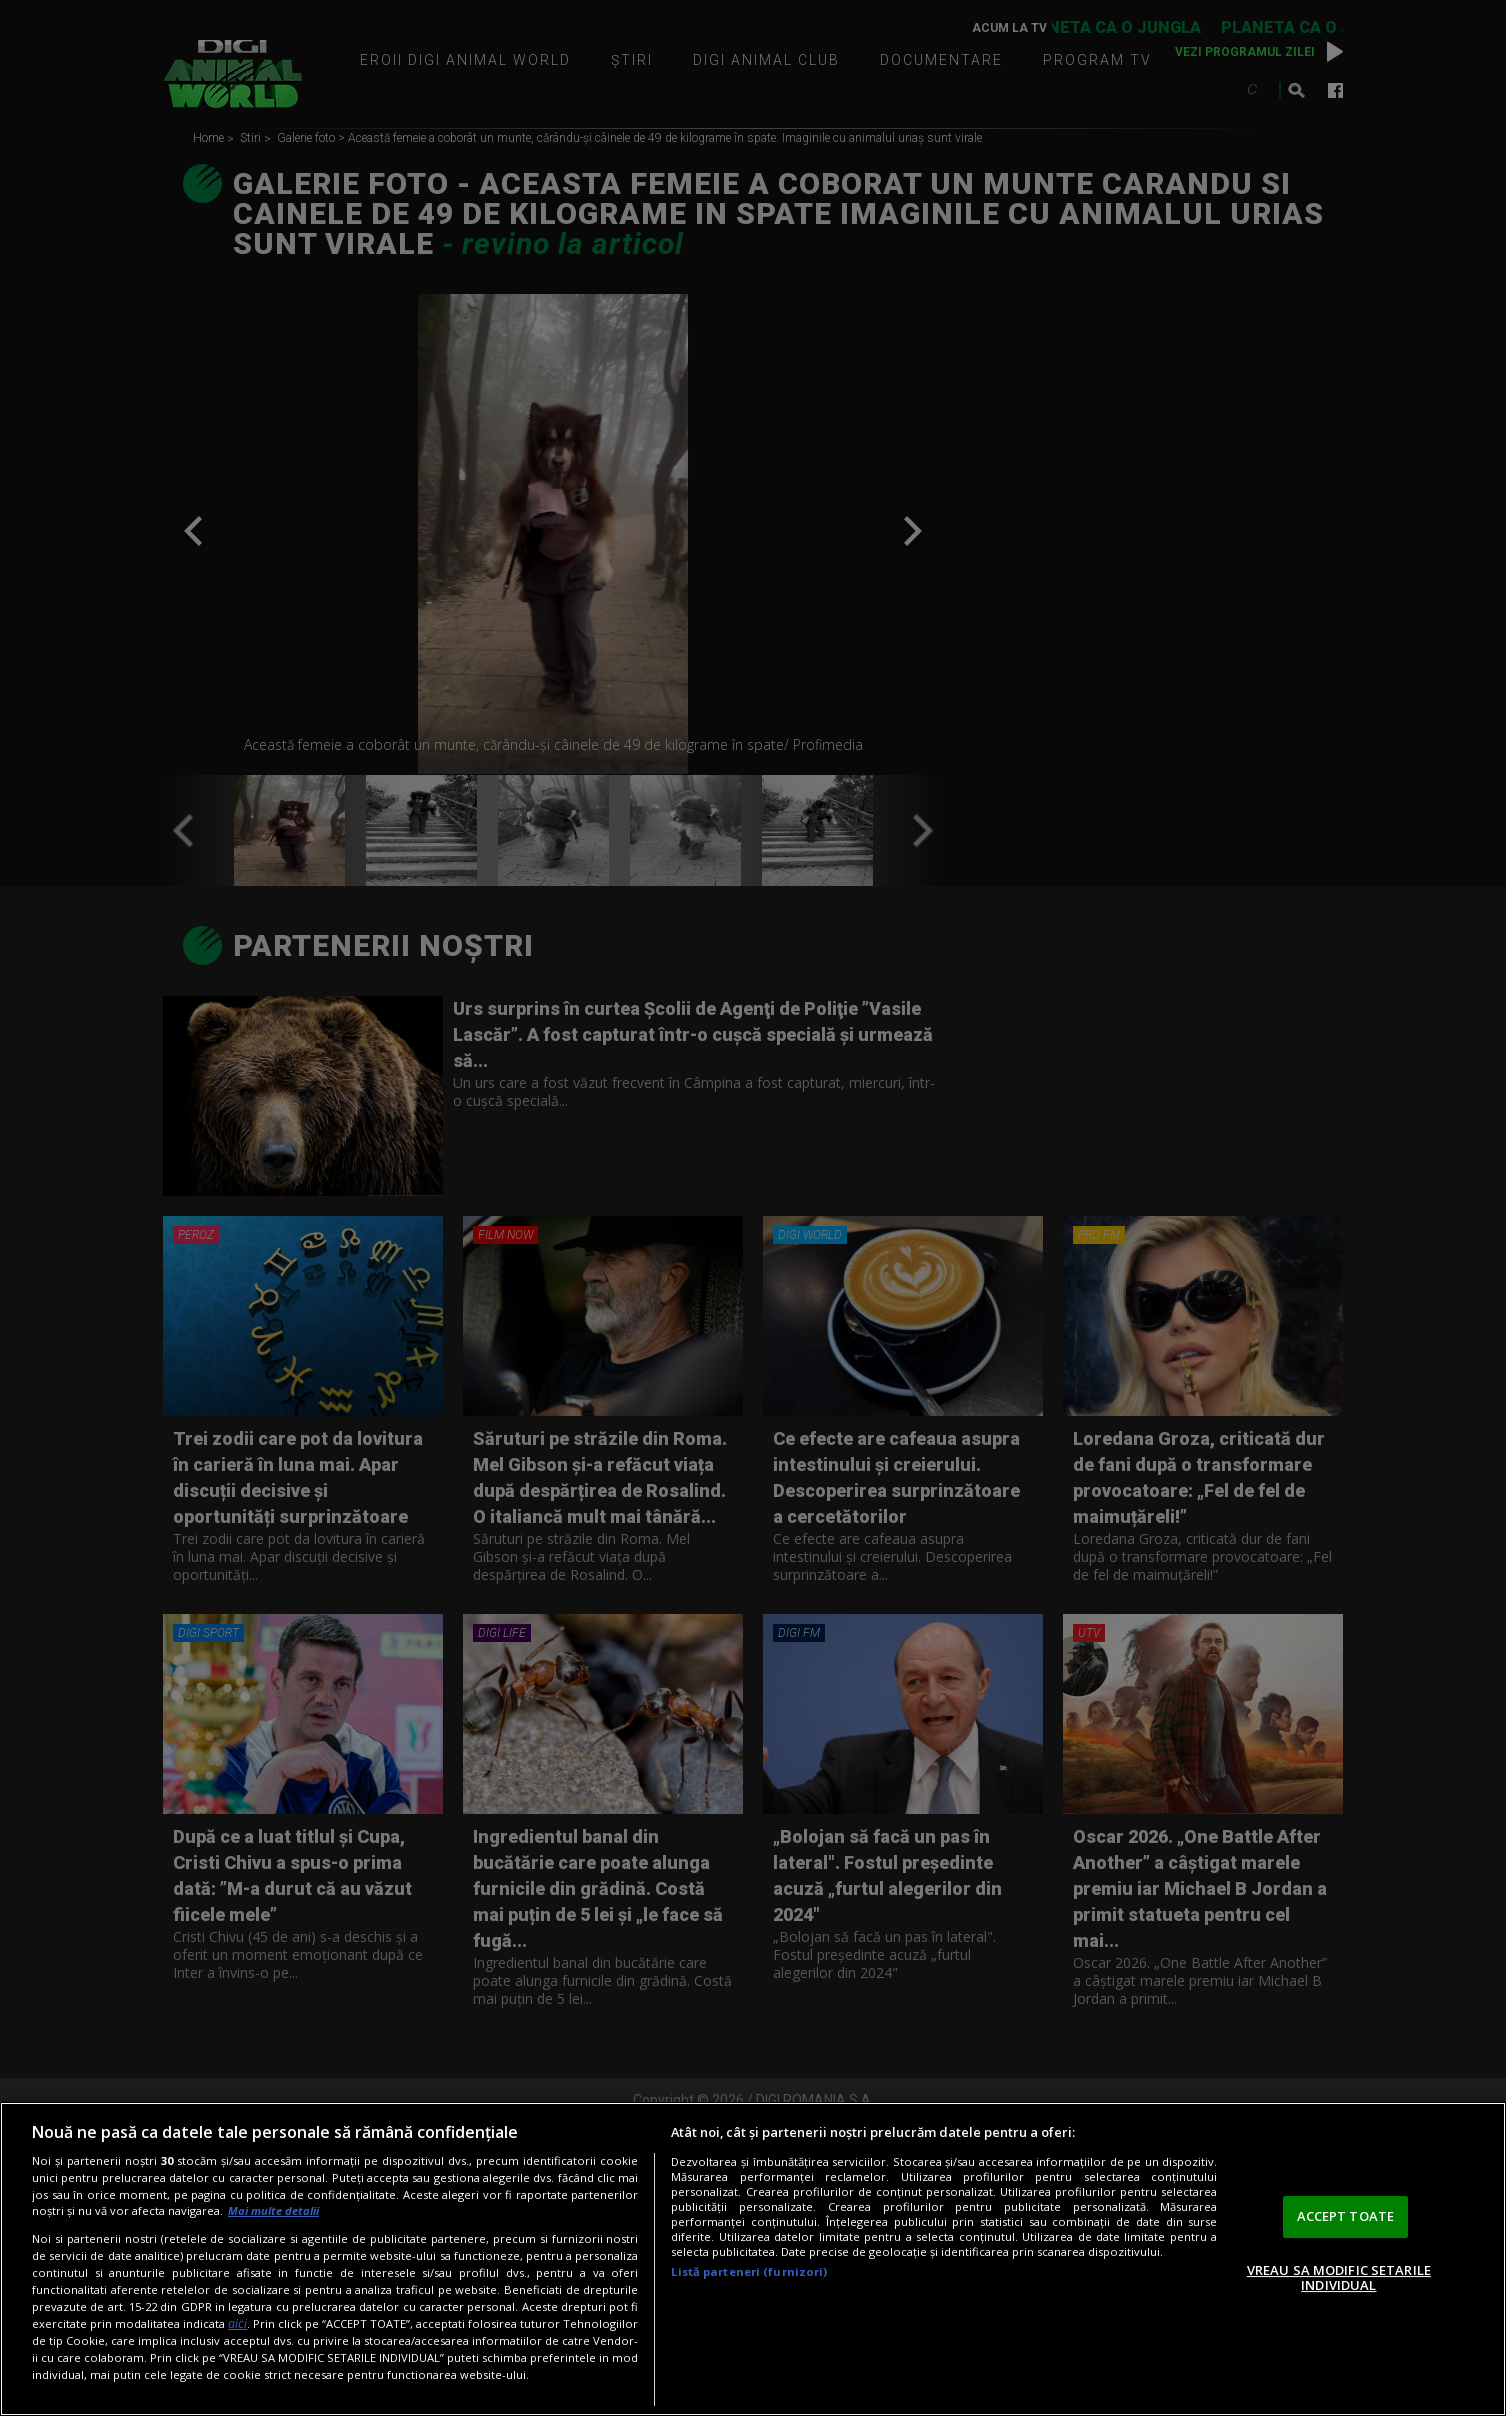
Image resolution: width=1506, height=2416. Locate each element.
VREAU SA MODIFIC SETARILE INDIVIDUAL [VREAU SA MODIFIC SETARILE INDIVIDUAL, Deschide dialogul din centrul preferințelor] (1339, 2278)
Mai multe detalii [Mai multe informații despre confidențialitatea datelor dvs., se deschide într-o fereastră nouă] (273, 2210)
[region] (753, 2259)
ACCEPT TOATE (1346, 2216)
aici (237, 2323)
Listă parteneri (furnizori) (749, 2271)
